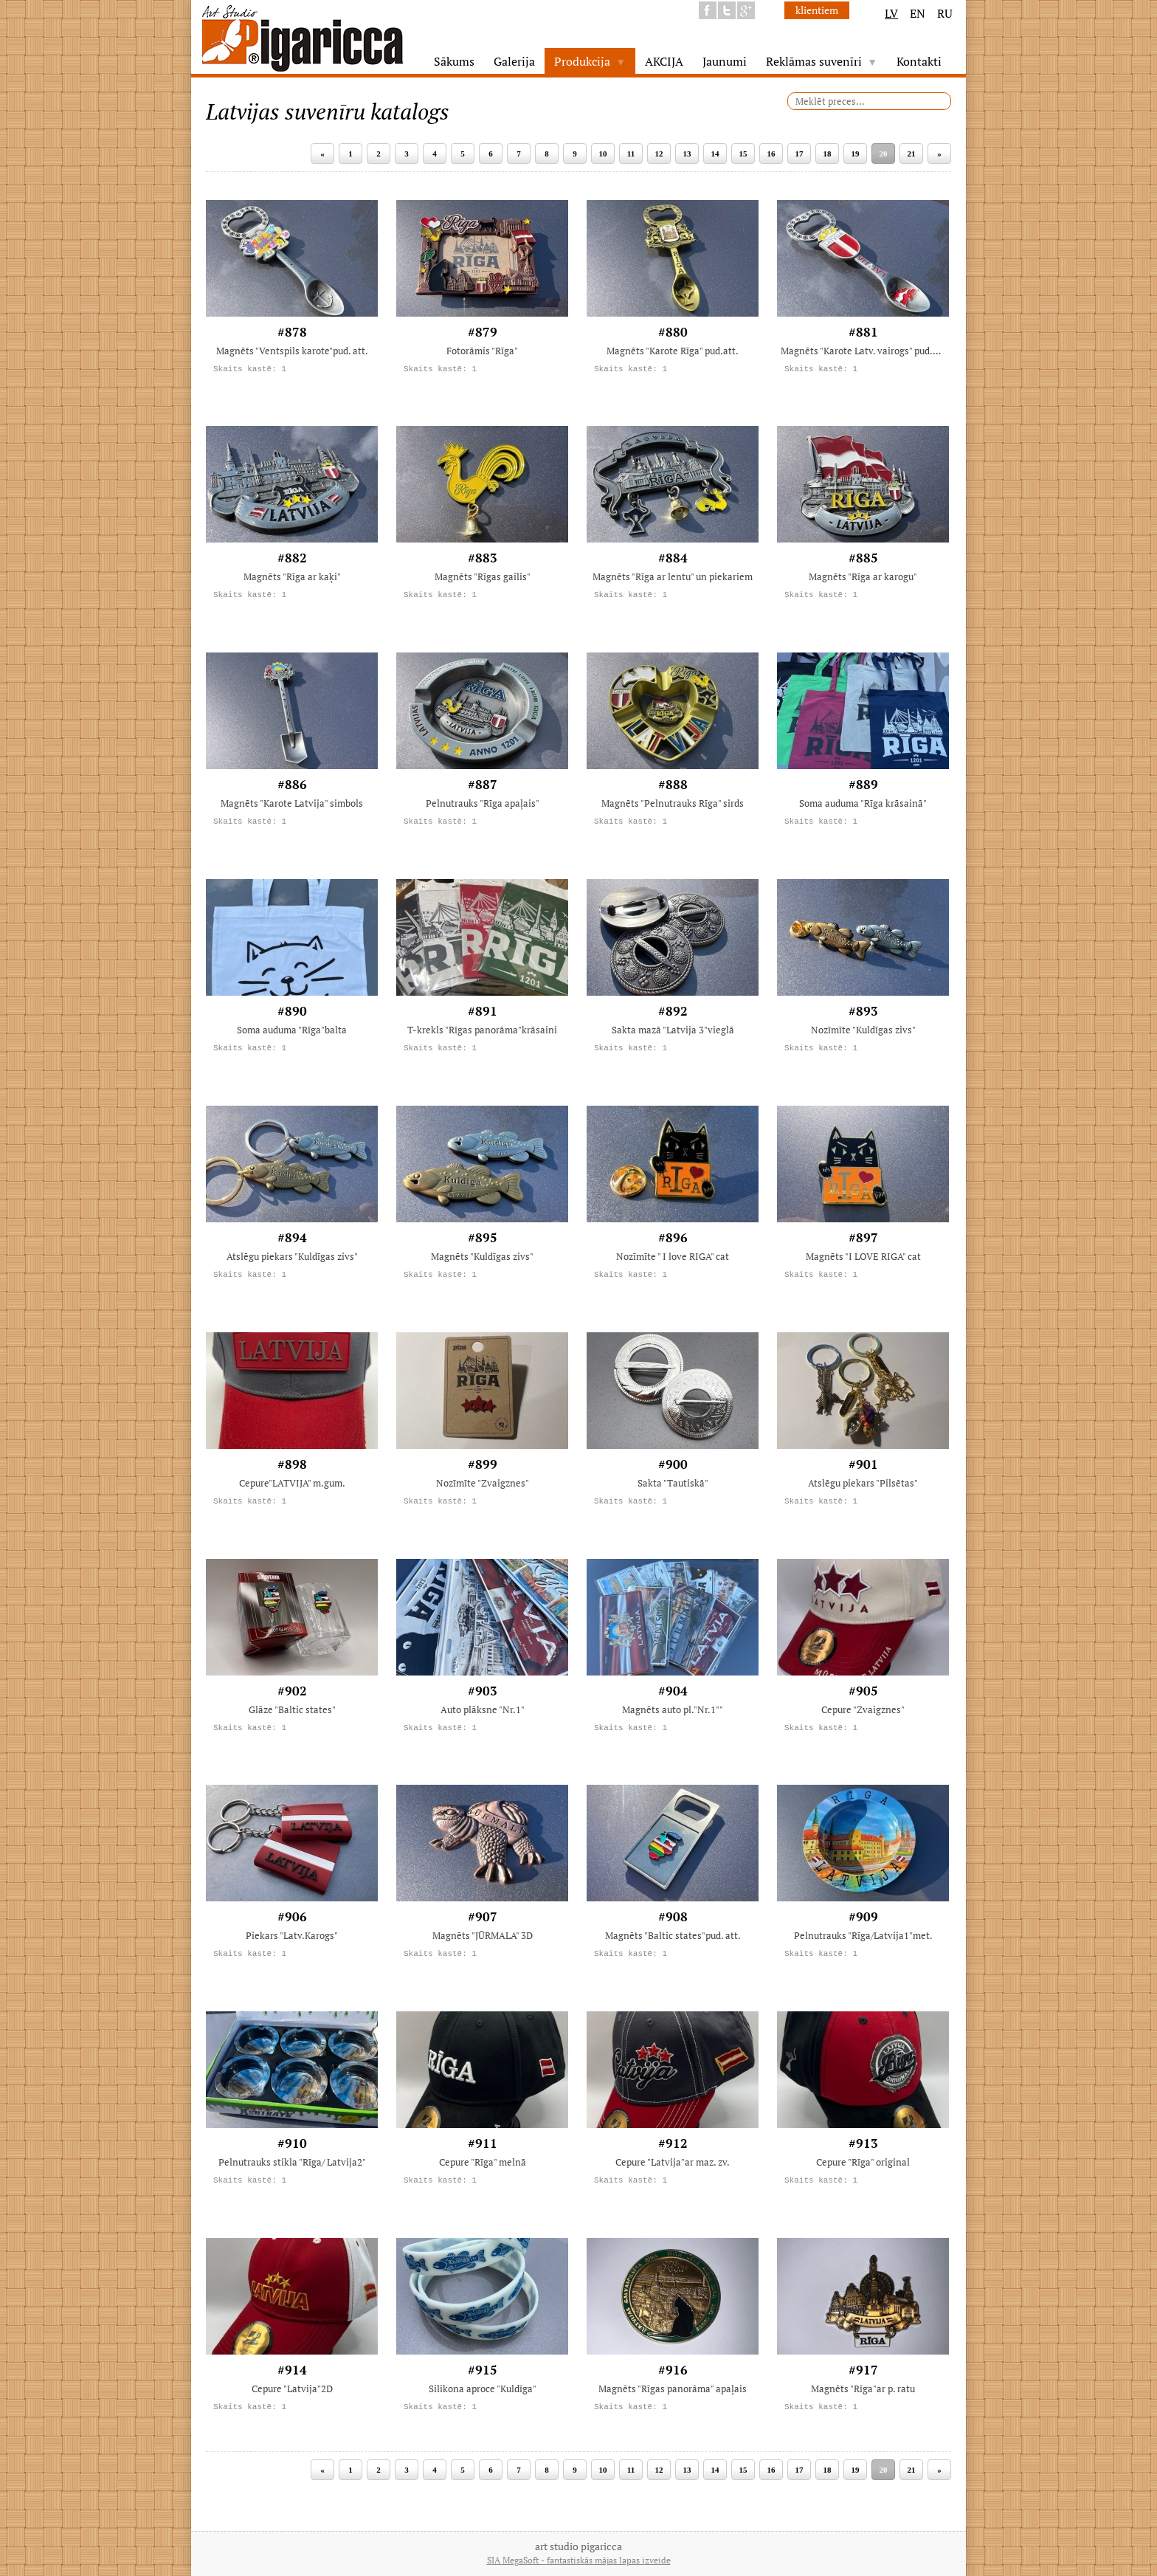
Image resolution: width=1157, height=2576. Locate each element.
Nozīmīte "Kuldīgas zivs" (863, 1029)
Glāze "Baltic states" (292, 1709)
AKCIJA (664, 61)
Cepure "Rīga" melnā (482, 2162)
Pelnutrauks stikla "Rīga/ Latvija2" (292, 2162)
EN (917, 13)
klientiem (816, 10)
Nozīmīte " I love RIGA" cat (672, 1256)
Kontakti (919, 61)
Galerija (514, 61)
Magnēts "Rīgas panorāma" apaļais (672, 2388)
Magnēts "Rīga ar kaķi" (292, 576)
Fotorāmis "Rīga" (482, 350)
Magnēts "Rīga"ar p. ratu (863, 2388)
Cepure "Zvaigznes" (863, 1709)
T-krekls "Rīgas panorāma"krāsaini (482, 1029)
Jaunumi (724, 61)
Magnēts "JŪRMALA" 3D (482, 1935)
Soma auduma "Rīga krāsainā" (863, 803)
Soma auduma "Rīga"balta (292, 1029)
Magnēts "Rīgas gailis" (483, 576)
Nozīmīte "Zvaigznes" (482, 1483)
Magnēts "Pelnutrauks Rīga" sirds (672, 803)
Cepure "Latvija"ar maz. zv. (672, 2162)
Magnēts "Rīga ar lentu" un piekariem (673, 576)
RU (945, 13)
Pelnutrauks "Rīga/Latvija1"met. (863, 1935)
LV (891, 13)
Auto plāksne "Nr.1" (483, 1709)
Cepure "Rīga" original (863, 2162)
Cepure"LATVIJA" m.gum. (292, 1483)
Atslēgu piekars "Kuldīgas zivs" (292, 1256)
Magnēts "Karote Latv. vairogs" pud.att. (863, 350)
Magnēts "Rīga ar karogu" (863, 576)
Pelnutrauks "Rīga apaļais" (482, 803)
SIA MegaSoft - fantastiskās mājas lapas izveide (579, 2560)
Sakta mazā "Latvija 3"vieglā (673, 1029)
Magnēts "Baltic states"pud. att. (673, 1935)
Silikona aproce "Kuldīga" (482, 2388)
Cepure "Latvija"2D (292, 2388)
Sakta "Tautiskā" (673, 1483)
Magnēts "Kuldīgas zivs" (482, 1256)
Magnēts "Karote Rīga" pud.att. (673, 350)
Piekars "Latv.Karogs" (292, 1935)
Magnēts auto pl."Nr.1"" (672, 1709)
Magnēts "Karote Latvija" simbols (292, 803)
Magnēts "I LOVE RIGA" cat (863, 1256)
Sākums (454, 61)
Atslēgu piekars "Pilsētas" (863, 1483)
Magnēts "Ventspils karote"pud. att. (292, 350)
